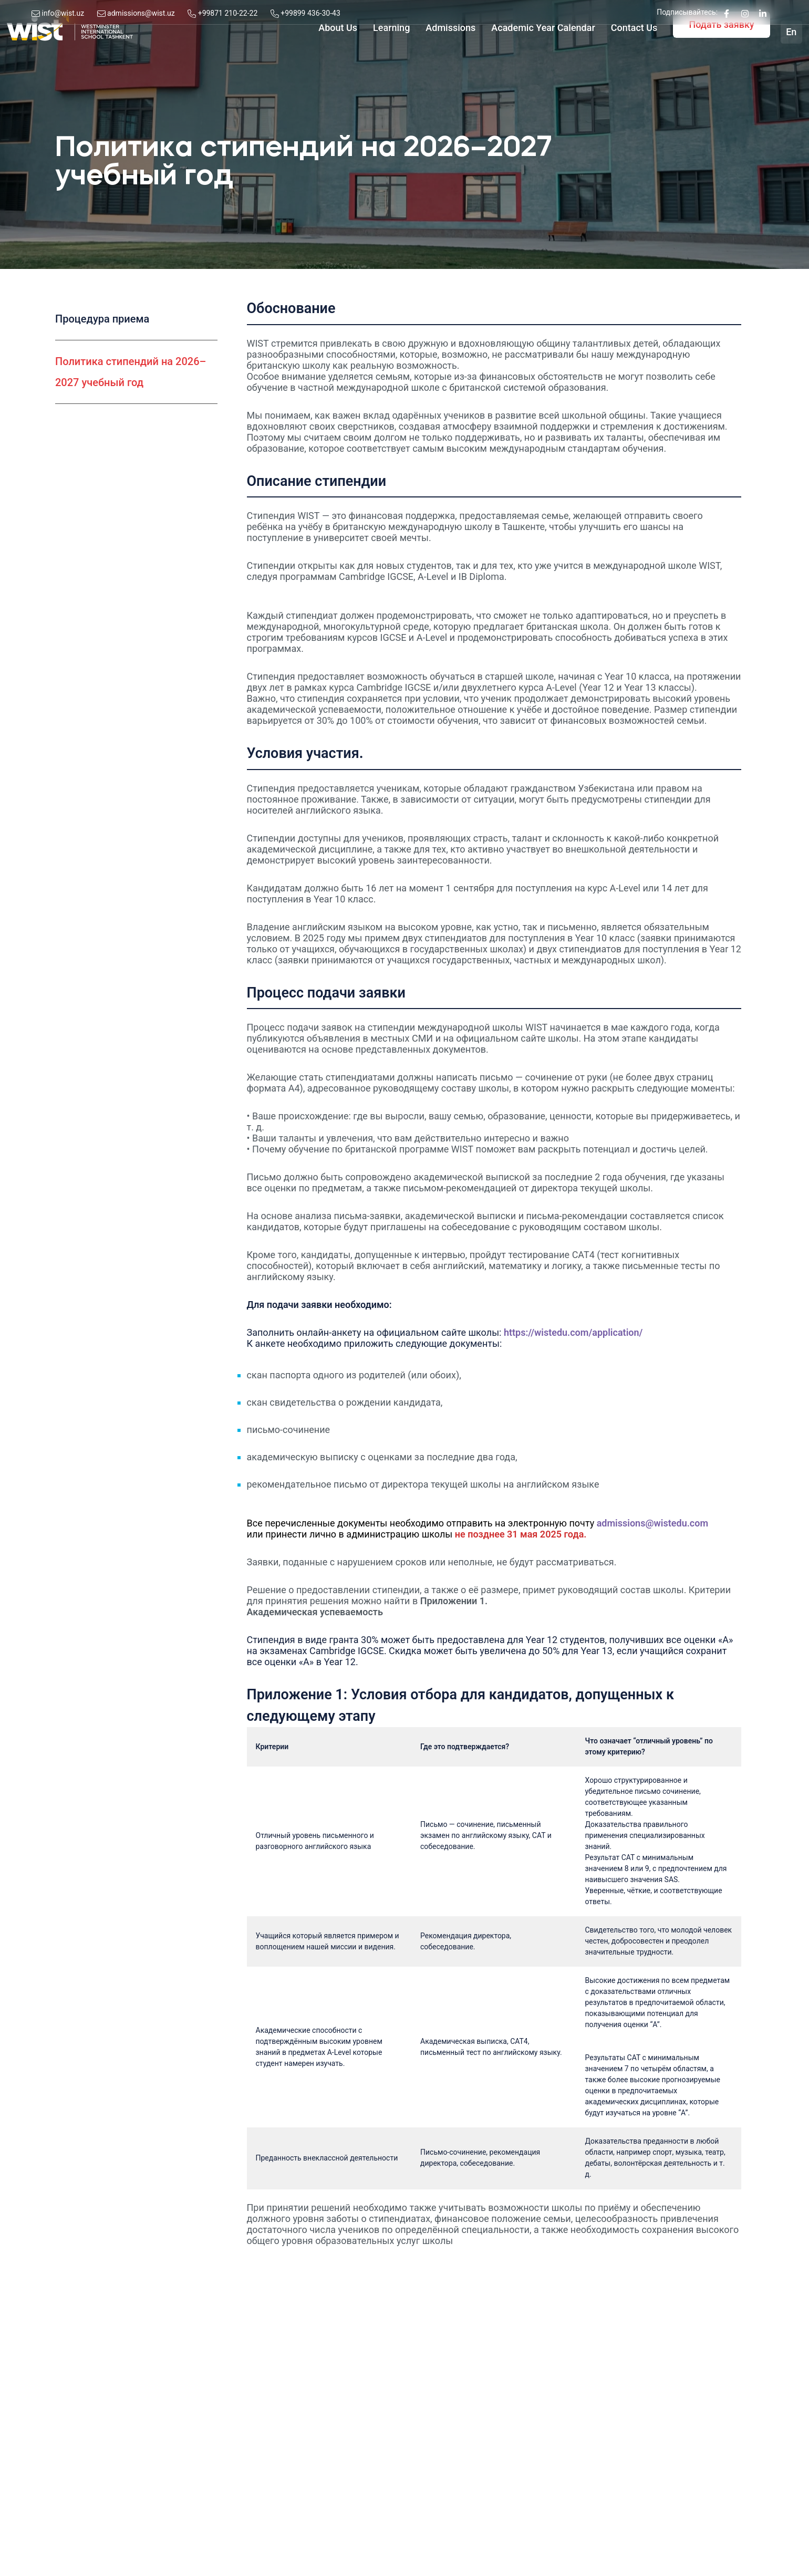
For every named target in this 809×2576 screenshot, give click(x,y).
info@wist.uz (63, 13)
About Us (311, 58)
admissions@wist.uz (141, 13)
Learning (365, 58)
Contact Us (608, 58)
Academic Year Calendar (516, 58)
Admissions (424, 58)
